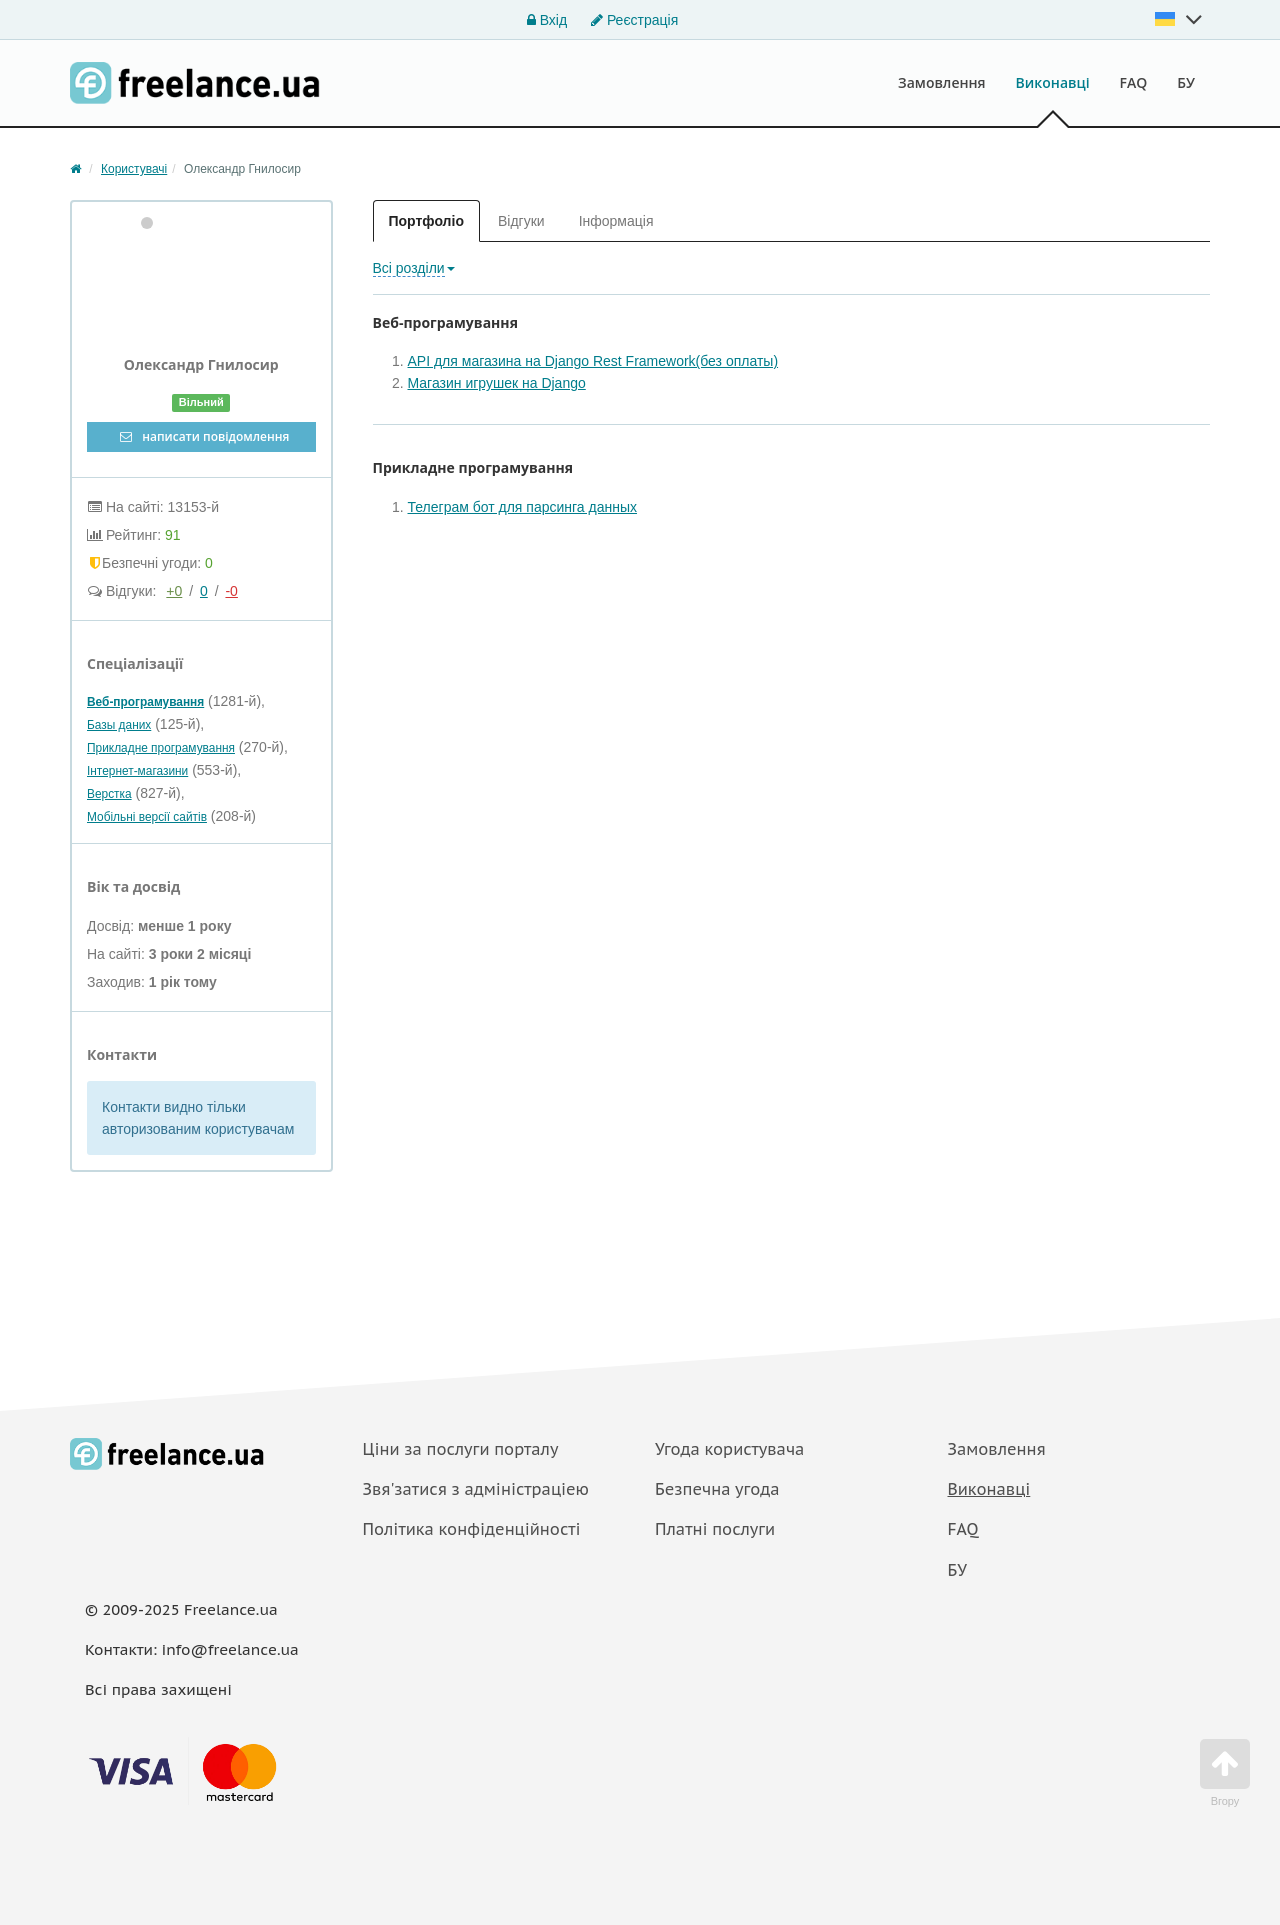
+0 (174, 591)
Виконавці (1053, 82)
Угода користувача (729, 1449)
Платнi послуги (715, 1529)
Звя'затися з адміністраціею (476, 1489)
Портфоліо (426, 221)
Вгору (1225, 1773)
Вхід (547, 20)
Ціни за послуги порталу (461, 1449)
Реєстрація (634, 20)
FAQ (1134, 82)
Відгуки (521, 221)
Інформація (616, 221)
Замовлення (942, 82)
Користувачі (134, 169)
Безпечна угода (717, 1489)
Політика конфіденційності (472, 1529)
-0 (231, 591)
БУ (1186, 82)
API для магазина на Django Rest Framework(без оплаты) (593, 361)
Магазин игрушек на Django (497, 383)
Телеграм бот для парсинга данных (523, 507)
